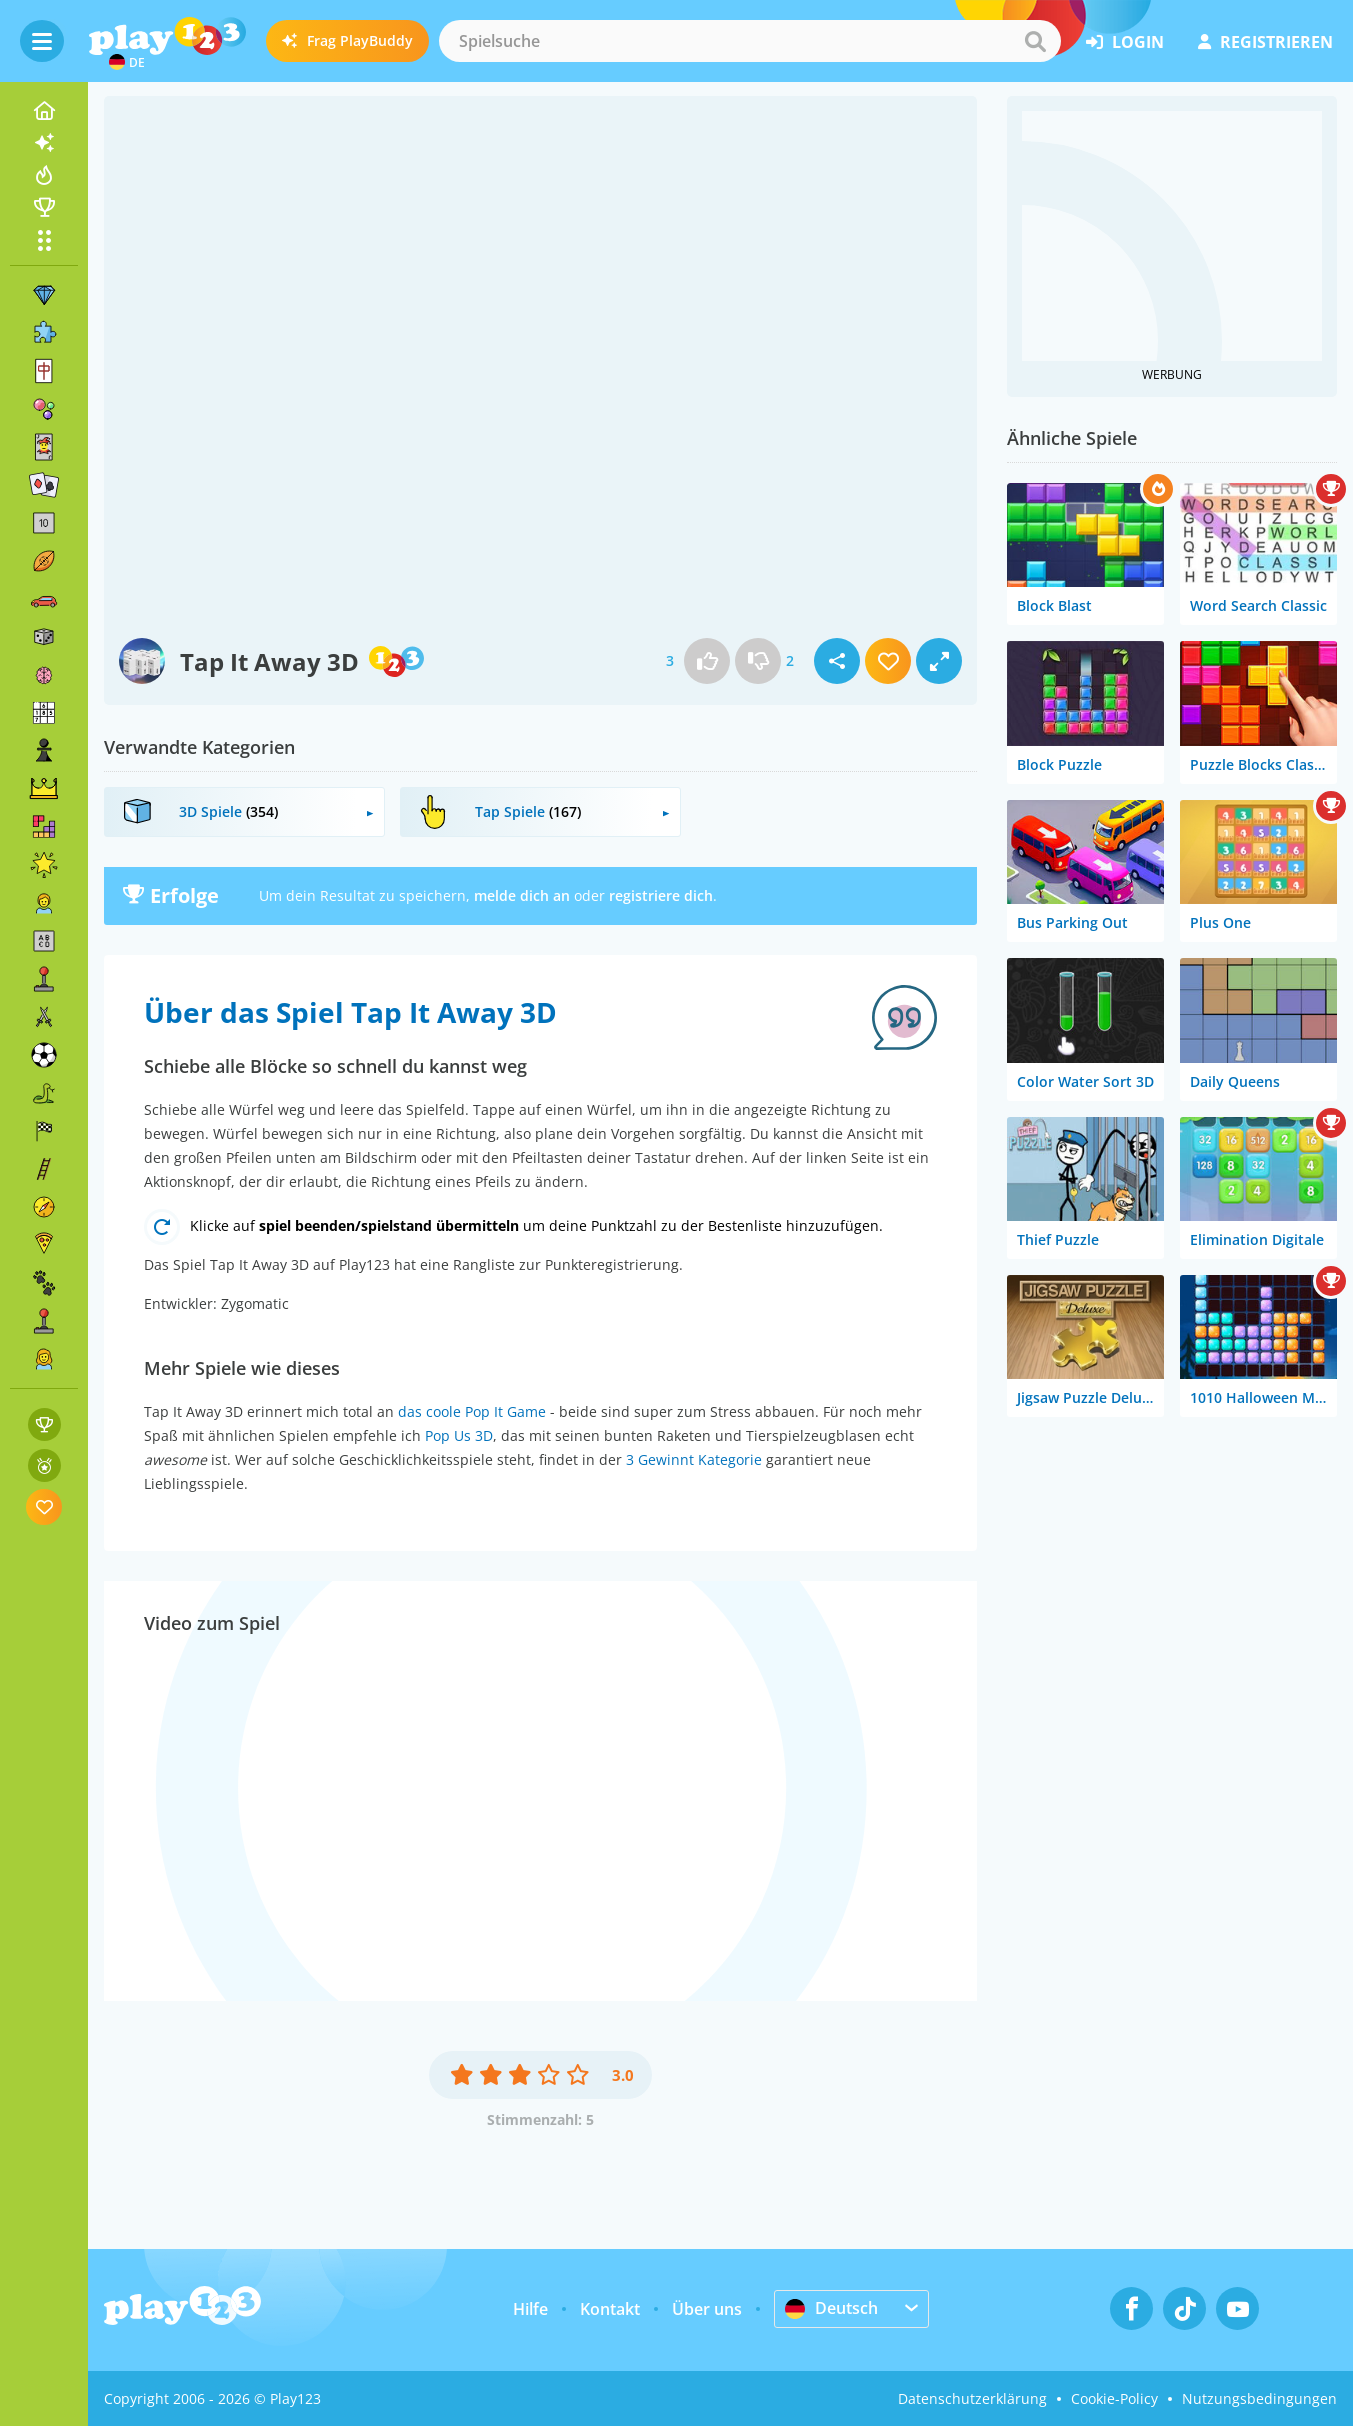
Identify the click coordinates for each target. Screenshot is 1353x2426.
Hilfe (530, 2309)
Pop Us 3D (459, 1435)
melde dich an (522, 895)
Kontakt (610, 2309)
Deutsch (831, 2308)
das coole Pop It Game (472, 1411)
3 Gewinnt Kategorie (694, 1459)
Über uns (707, 2309)
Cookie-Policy (1114, 2398)
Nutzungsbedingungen (1259, 2398)
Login (1125, 42)
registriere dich (661, 895)
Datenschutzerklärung (972, 2398)
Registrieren (1265, 42)
